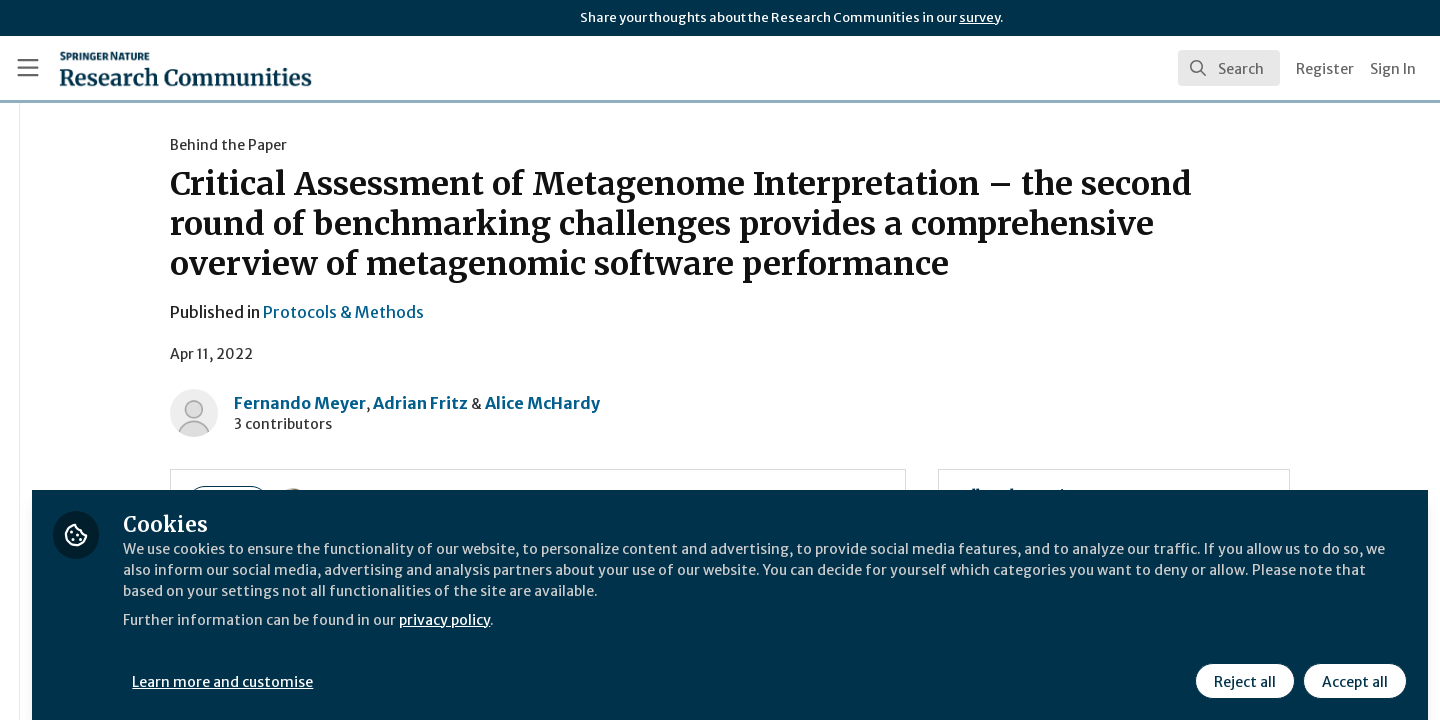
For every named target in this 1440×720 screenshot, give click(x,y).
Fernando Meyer (418, 403)
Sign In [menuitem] (1393, 69)
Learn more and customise (461, 667)
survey (979, 17)
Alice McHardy (660, 403)
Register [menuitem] (1325, 69)
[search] (1229, 68)
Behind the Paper (346, 145)
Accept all (1352, 667)
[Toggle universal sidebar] (28, 68)
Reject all (1242, 667)
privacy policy (712, 628)
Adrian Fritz (538, 403)
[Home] (185, 68)
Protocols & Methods (461, 312)
